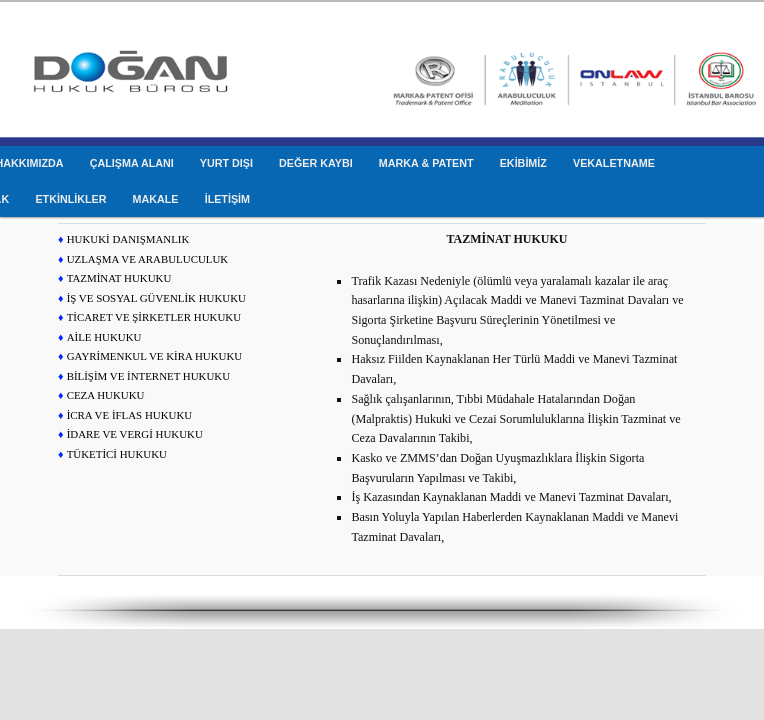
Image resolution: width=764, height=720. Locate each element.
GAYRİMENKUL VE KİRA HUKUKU (155, 356)
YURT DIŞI (226, 163)
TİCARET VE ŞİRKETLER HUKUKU (154, 317)
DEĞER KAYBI (316, 163)
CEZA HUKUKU (106, 395)
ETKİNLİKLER (70, 199)
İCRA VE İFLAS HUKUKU (130, 415)
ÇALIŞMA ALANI (132, 163)
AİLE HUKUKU (104, 337)
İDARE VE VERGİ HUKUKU (135, 434)
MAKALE (156, 199)
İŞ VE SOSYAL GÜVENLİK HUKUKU (156, 298)
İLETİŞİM (227, 199)
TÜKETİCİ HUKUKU (117, 454)
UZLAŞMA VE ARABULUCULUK (148, 259)
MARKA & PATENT (426, 163)
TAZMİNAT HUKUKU (119, 278)
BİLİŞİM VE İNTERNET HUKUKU (148, 376)
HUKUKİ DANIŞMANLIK (128, 239)
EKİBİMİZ (523, 163)
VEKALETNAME (614, 163)
